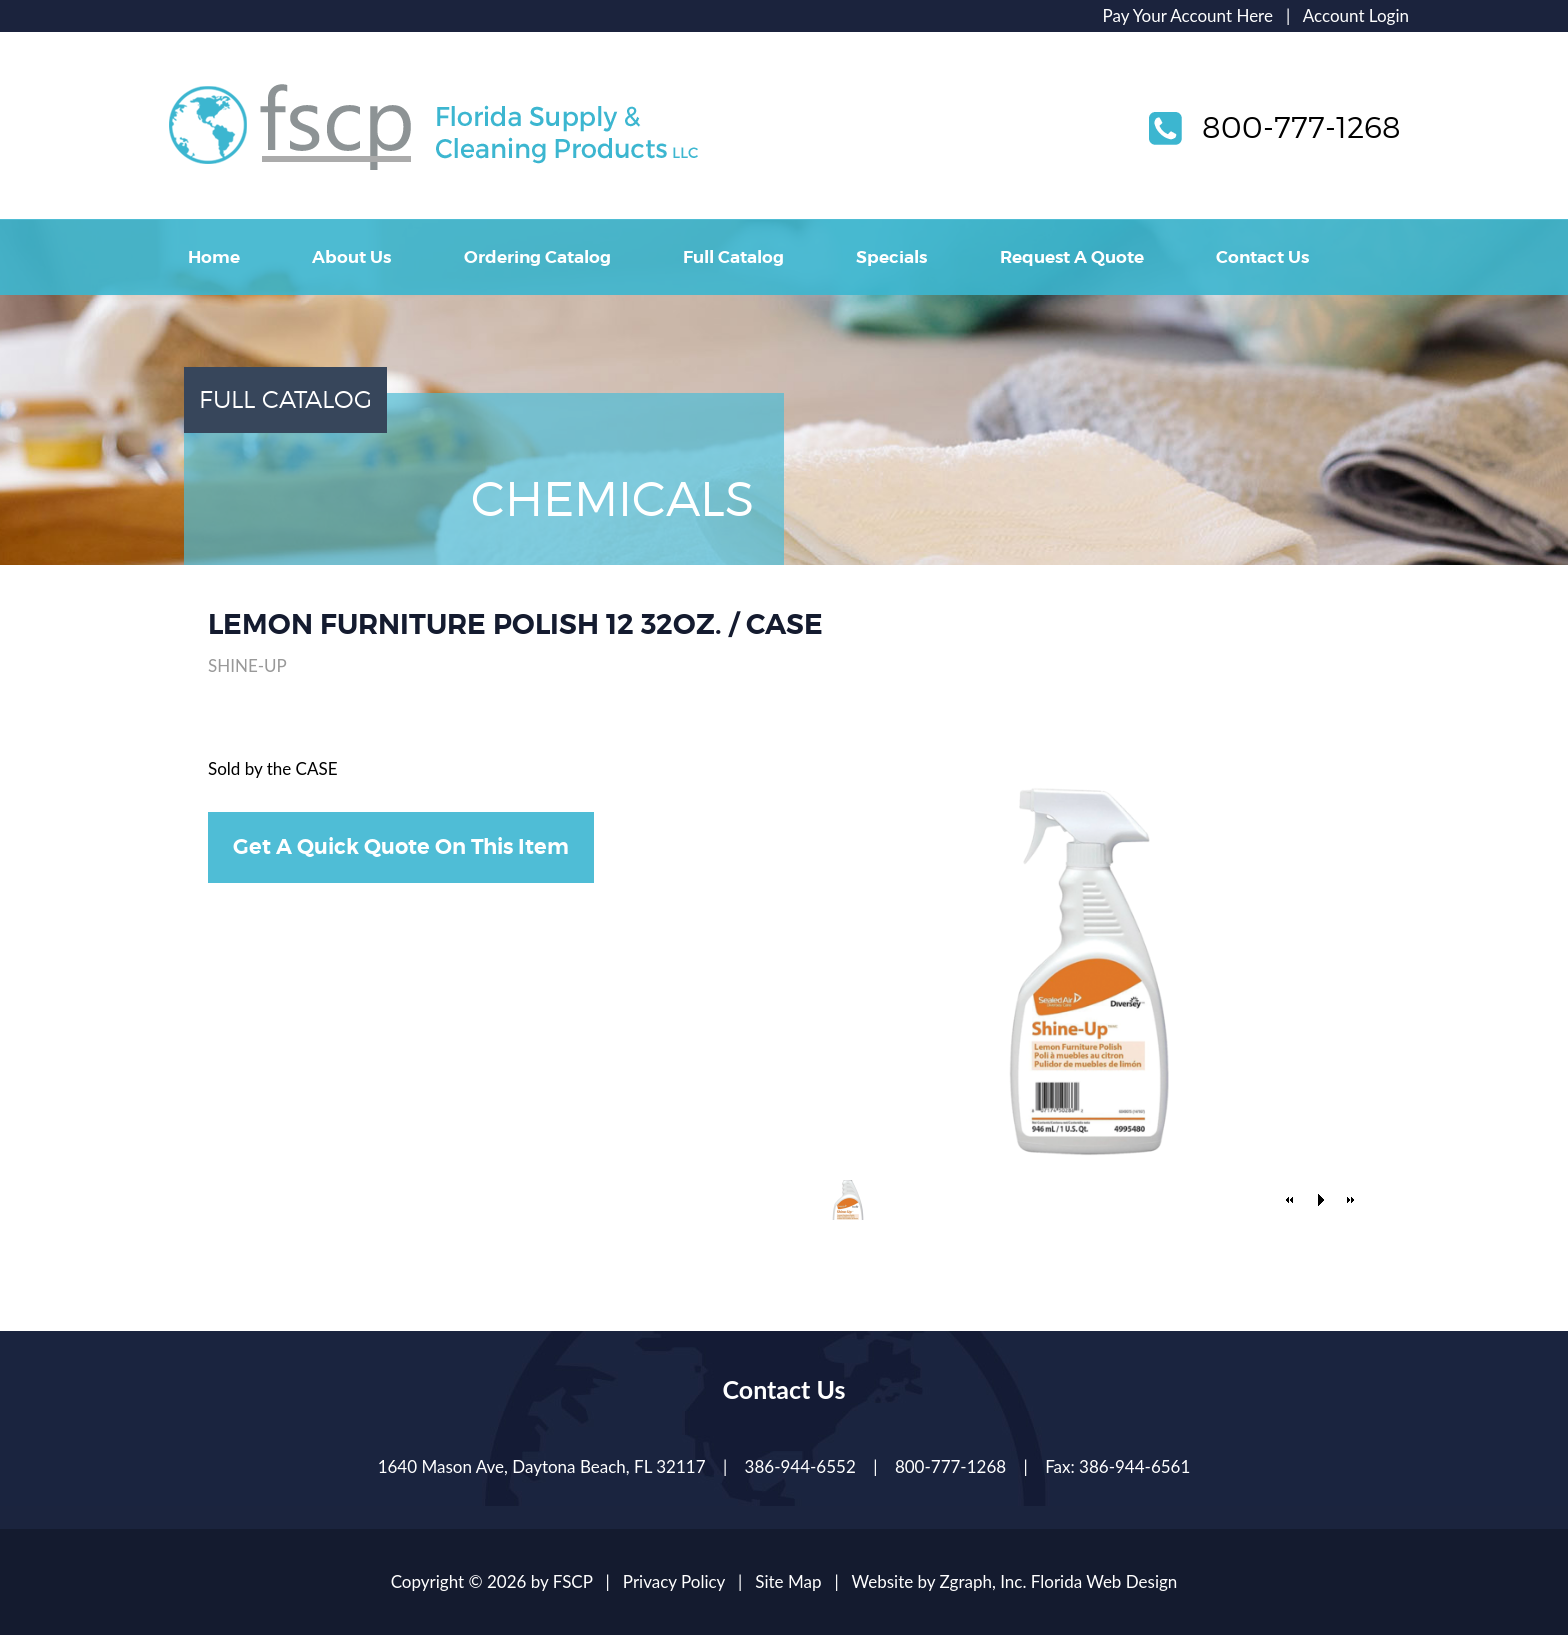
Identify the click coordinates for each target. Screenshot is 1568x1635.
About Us (351, 257)
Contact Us (1262, 257)
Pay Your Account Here (1188, 15)
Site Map (788, 1581)
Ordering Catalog (537, 257)
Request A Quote (1072, 257)
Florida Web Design (1104, 1581)
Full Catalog (733, 257)
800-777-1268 (1301, 127)
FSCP (573, 1581)
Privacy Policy (674, 1581)
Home (214, 257)
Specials (891, 257)
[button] (1290, 1200)
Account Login (1356, 15)
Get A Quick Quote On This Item (401, 847)
